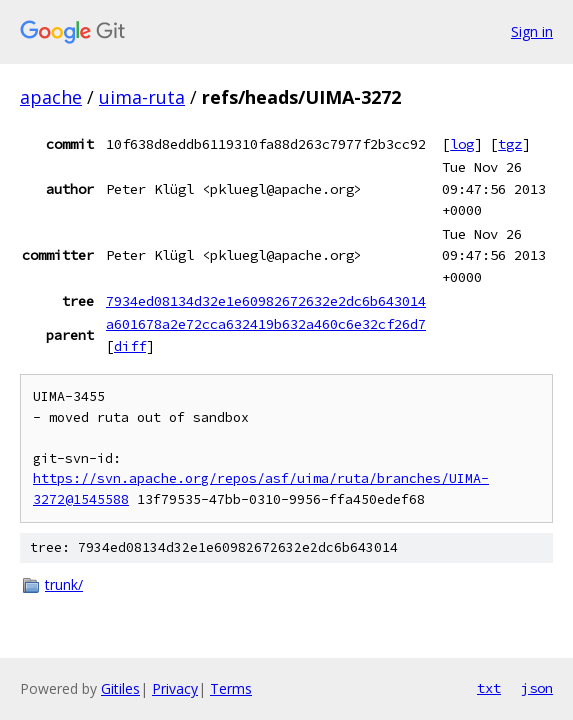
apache (51, 97)
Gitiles (120, 688)
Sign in (532, 31)
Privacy (175, 688)
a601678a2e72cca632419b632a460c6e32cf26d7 (266, 324)
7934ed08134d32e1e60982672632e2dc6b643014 (266, 301)
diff (130, 346)
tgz (510, 144)
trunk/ (64, 584)
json (537, 688)
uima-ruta (142, 97)
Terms (231, 688)
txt (489, 688)
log (462, 144)
